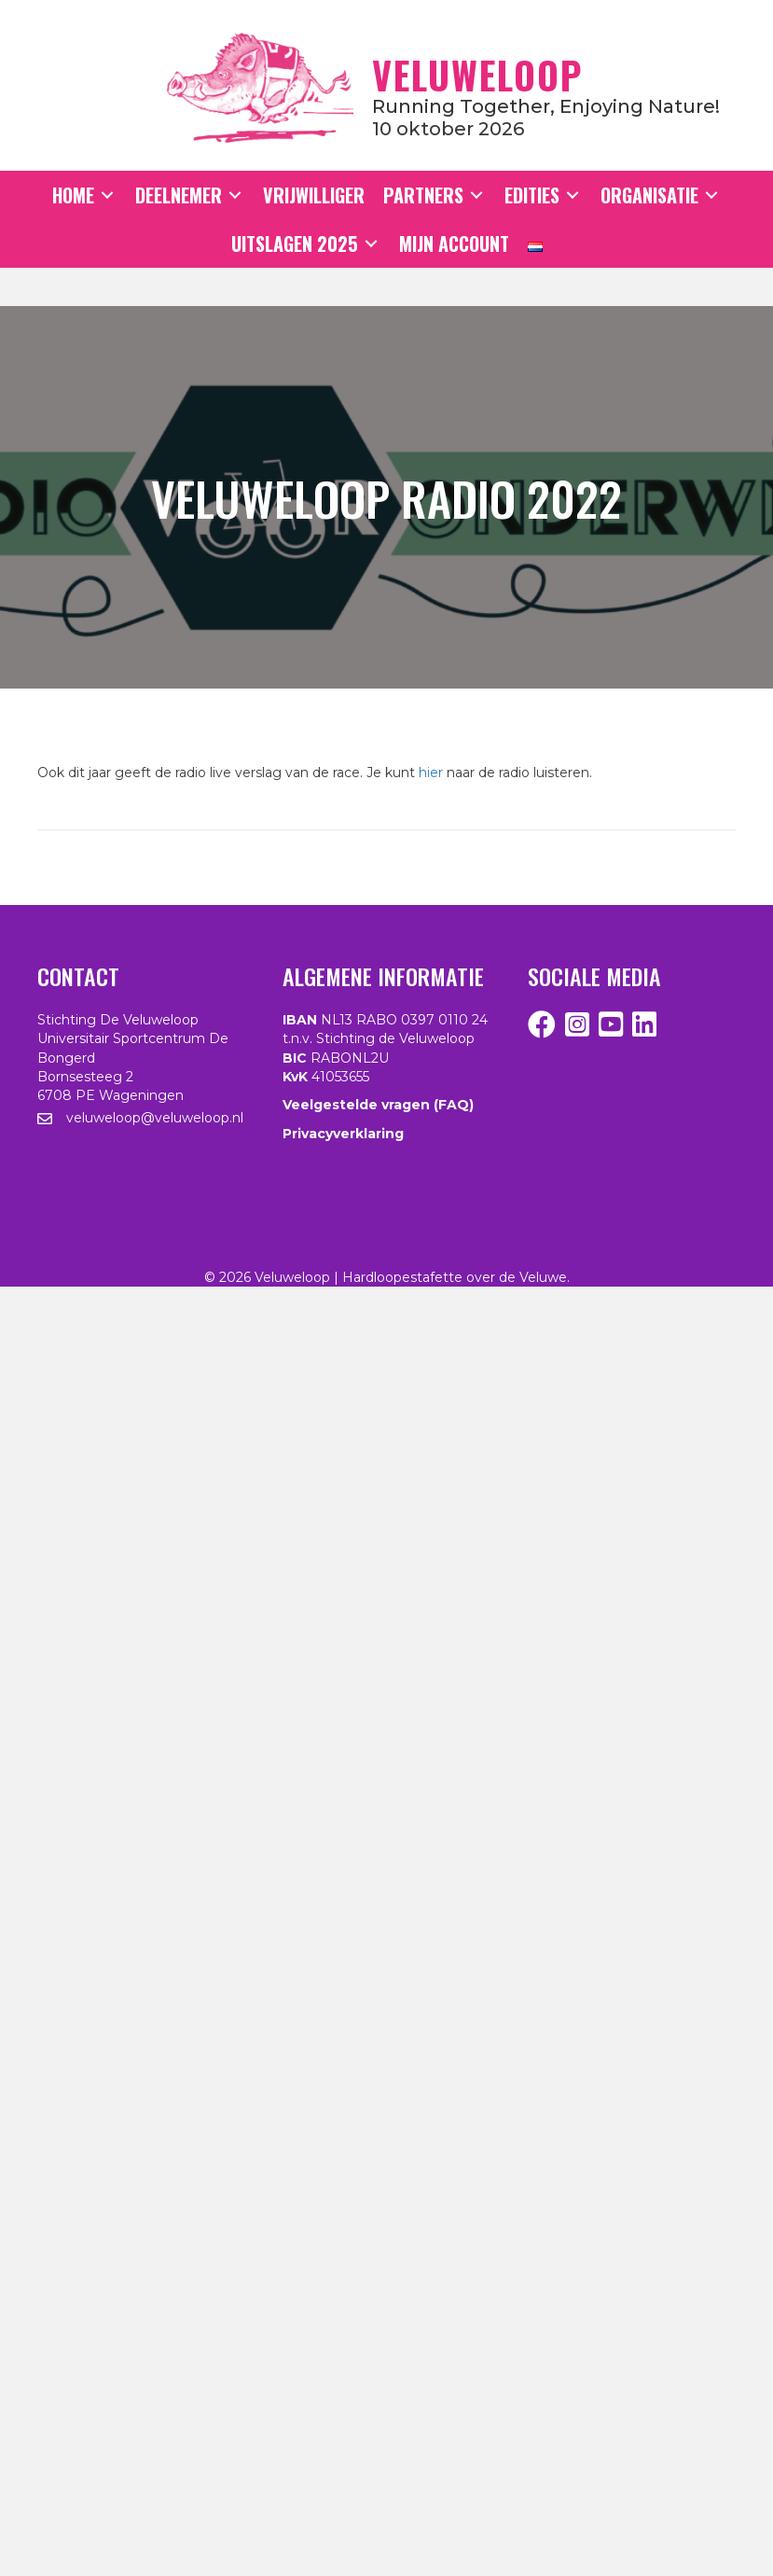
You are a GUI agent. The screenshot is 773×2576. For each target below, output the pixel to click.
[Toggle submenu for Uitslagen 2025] (371, 244)
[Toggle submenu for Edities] (572, 195)
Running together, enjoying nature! (546, 106)
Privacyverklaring (343, 1133)
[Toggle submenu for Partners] (476, 195)
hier (431, 772)
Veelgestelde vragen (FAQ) (378, 1104)
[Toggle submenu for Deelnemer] (235, 195)
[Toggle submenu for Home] (107, 195)
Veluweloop (477, 75)
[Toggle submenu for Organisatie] (711, 195)
